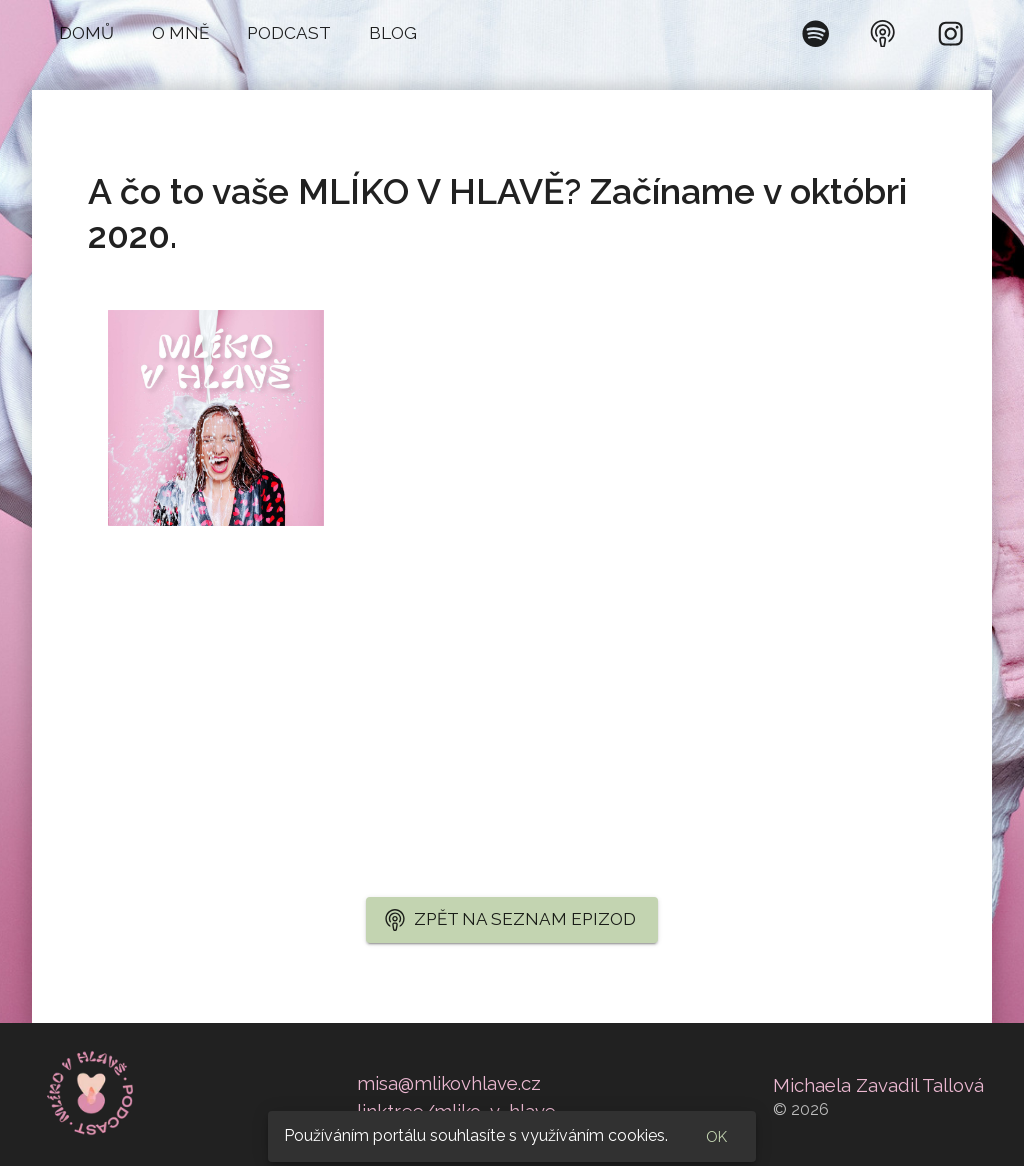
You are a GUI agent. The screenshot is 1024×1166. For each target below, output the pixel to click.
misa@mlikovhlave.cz (449, 1083)
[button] (86, 34)
